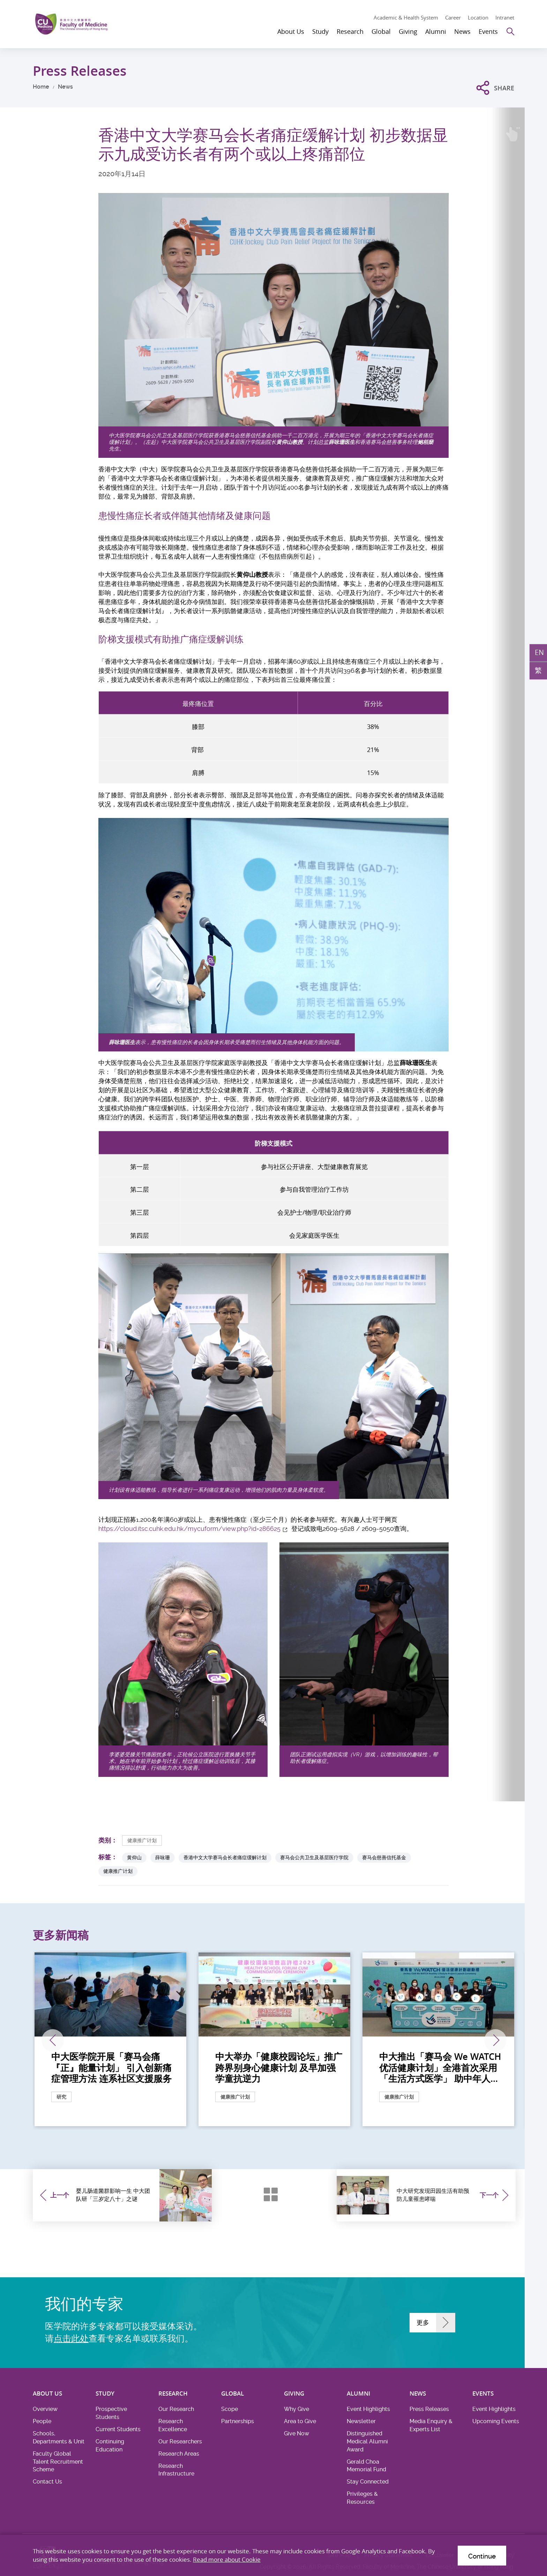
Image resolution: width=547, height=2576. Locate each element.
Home (41, 86)
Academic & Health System (406, 17)
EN (539, 652)
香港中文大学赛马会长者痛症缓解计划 (225, 1857)
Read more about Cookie (227, 2559)
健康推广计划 (142, 1840)
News (65, 86)
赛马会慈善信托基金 (384, 1857)
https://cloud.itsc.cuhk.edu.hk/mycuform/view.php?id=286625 (189, 1528)
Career (453, 17)
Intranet (504, 17)
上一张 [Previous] (53, 2040)
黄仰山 (134, 1857)
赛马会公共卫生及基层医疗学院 (314, 1857)
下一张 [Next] (495, 2040)
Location (478, 17)
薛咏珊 (162, 1857)
